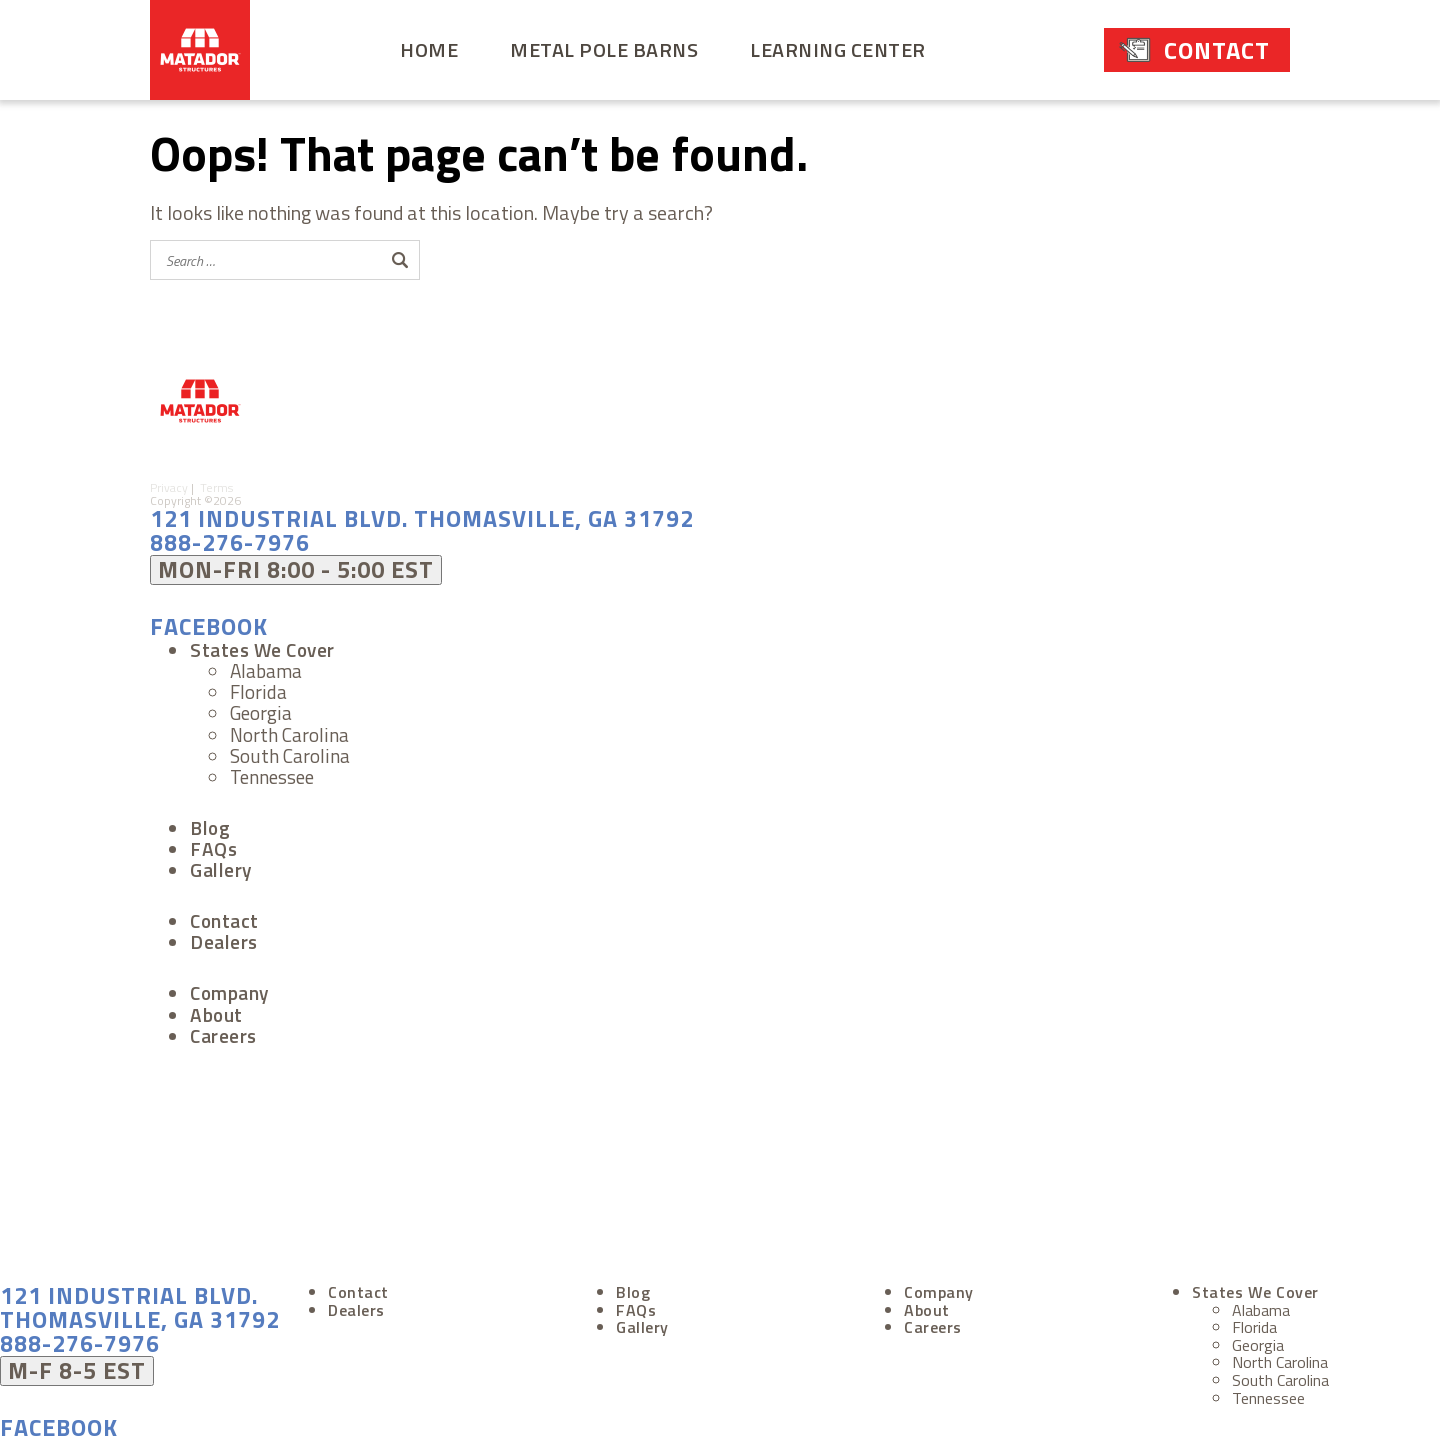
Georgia (261, 708)
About (216, 1010)
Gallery (221, 865)
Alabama (266, 666)
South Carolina (290, 751)
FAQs (213, 844)
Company (229, 988)
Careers (223, 1031)
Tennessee (272, 772)
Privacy (170, 480)
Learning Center (838, 49)
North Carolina (289, 730)
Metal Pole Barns (604, 49)
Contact (1217, 50)
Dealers (224, 937)
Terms (221, 480)
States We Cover (262, 645)
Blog (210, 823)
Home (429, 49)
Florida (258, 687)
